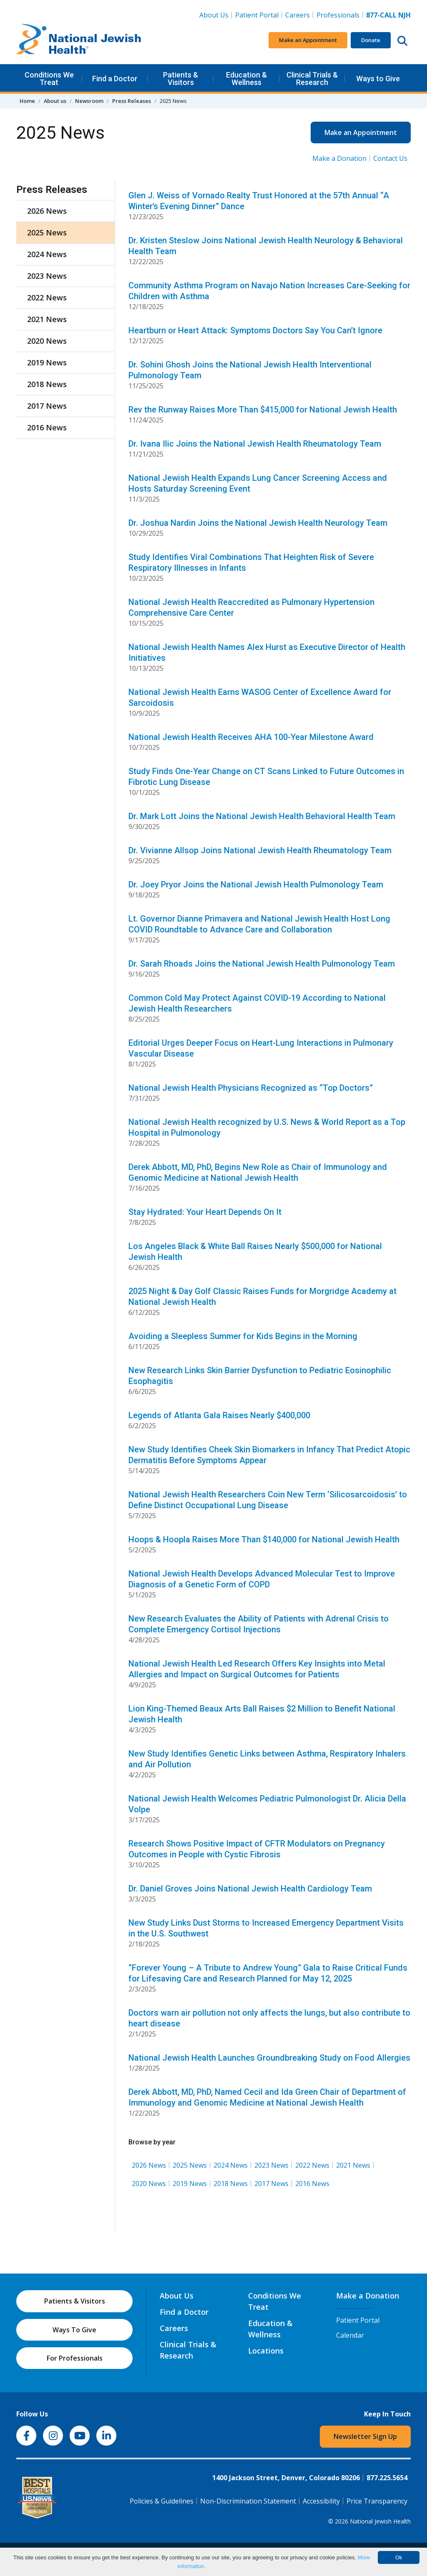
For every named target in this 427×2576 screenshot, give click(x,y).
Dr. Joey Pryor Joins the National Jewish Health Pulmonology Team (255, 884)
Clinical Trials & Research (312, 78)
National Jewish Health (380, 2521)
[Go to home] (78, 40)
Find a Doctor (115, 78)
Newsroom (89, 101)
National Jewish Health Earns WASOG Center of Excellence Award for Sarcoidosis (259, 697)
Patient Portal (257, 15)
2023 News (271, 2165)
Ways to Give (378, 78)
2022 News (312, 2165)
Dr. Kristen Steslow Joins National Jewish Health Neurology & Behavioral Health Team (265, 245)
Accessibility (321, 2501)
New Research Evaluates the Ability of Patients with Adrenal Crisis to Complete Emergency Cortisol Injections (258, 1624)
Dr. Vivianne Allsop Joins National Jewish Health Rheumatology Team (260, 850)
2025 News (190, 2165)
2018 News (231, 2183)
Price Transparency (377, 2501)
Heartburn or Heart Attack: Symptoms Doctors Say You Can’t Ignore (255, 330)
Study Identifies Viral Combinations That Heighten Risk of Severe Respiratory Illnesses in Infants (251, 562)
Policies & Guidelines (161, 2501)
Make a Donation (339, 158)
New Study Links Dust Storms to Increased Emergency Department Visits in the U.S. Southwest (266, 1928)
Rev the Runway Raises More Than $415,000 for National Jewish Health (262, 410)
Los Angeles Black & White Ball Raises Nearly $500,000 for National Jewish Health (255, 1251)
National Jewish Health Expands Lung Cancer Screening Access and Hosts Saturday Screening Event (257, 483)
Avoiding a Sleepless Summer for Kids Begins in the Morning (242, 1336)
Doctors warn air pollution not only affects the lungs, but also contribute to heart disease (269, 2018)
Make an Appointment (308, 40)
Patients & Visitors (180, 78)
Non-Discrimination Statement (248, 2501)
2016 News (312, 2183)
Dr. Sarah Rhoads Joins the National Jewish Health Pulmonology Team (261, 964)
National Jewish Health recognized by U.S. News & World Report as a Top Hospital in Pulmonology (266, 1127)
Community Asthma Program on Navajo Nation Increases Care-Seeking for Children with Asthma (269, 290)
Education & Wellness (246, 78)
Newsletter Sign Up (365, 2436)
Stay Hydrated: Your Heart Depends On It (204, 1212)
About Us (214, 15)
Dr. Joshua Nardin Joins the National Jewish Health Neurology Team (257, 523)
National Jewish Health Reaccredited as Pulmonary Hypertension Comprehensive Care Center (251, 607)
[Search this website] (402, 40)
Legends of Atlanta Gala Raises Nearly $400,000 (219, 1415)
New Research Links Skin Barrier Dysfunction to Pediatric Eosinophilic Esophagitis (259, 1375)
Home (27, 101)
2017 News (271, 2183)
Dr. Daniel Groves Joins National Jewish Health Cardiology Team (250, 1889)
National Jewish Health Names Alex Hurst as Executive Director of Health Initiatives (266, 652)
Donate (370, 40)
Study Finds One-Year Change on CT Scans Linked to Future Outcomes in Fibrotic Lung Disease (266, 776)
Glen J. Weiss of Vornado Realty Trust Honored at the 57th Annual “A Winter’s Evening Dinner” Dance (258, 200)
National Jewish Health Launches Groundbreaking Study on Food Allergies (269, 2058)
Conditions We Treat (49, 78)
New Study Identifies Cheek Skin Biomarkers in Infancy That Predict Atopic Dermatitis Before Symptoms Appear (269, 1454)
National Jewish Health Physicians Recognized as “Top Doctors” (250, 1088)
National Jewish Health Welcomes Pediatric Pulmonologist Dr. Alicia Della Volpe (267, 1804)
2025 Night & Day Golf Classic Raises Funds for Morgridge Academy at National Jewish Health (262, 1296)
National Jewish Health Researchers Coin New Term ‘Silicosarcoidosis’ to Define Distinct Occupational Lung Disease (267, 1499)
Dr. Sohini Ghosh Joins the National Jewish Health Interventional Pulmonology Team (250, 370)
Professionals (337, 15)
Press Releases (131, 101)
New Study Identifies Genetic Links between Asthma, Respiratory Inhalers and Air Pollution (267, 1759)
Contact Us (390, 158)
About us (55, 101)
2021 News (353, 2165)
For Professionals (75, 2358)
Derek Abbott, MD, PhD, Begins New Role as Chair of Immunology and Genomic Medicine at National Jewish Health (257, 1172)
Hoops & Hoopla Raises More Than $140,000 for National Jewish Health (263, 1539)
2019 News (190, 2183)
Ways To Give (74, 2329)
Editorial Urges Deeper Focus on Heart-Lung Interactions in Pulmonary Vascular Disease (260, 1048)
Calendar (350, 2335)
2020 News (149, 2183)
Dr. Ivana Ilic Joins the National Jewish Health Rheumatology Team (254, 444)
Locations (266, 2351)
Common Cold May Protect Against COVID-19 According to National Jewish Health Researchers (257, 1003)
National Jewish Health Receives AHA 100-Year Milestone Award (251, 737)
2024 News (231, 2165)
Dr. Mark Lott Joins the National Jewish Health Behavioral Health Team (261, 816)
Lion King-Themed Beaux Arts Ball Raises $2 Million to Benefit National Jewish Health (261, 1714)
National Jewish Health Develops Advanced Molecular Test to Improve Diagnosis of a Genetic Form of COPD (261, 1579)
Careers (299, 15)
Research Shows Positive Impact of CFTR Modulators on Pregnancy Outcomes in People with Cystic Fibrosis (256, 1849)
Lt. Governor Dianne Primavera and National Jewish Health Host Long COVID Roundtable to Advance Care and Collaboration (259, 924)
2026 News (149, 2165)
